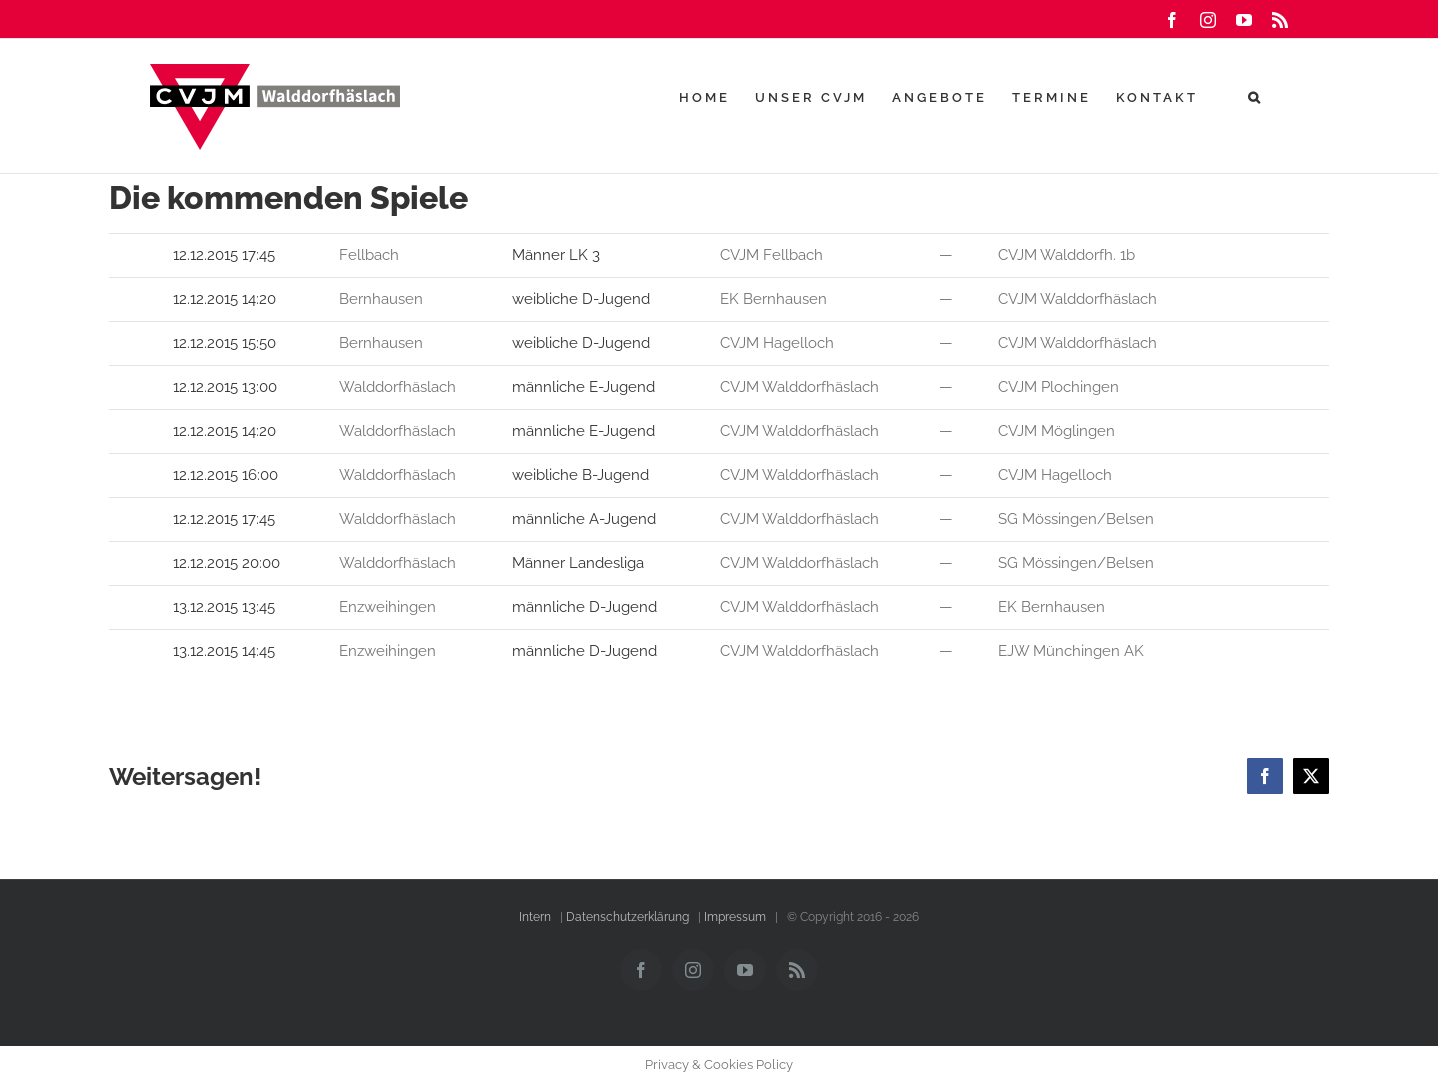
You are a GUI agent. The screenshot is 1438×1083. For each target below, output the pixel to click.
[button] (1255, 97)
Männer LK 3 (556, 255)
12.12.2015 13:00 (227, 387)
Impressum (735, 917)
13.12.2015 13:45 (226, 607)
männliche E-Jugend (585, 387)
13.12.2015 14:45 (226, 651)
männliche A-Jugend (586, 519)
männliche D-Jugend (586, 607)
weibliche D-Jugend (583, 299)
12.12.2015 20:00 (228, 563)
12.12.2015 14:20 (226, 299)
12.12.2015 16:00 (227, 475)
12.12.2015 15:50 (226, 343)
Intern (535, 917)
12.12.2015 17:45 (226, 255)
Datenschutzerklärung (627, 917)
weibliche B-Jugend (582, 475)
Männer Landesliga (580, 563)
